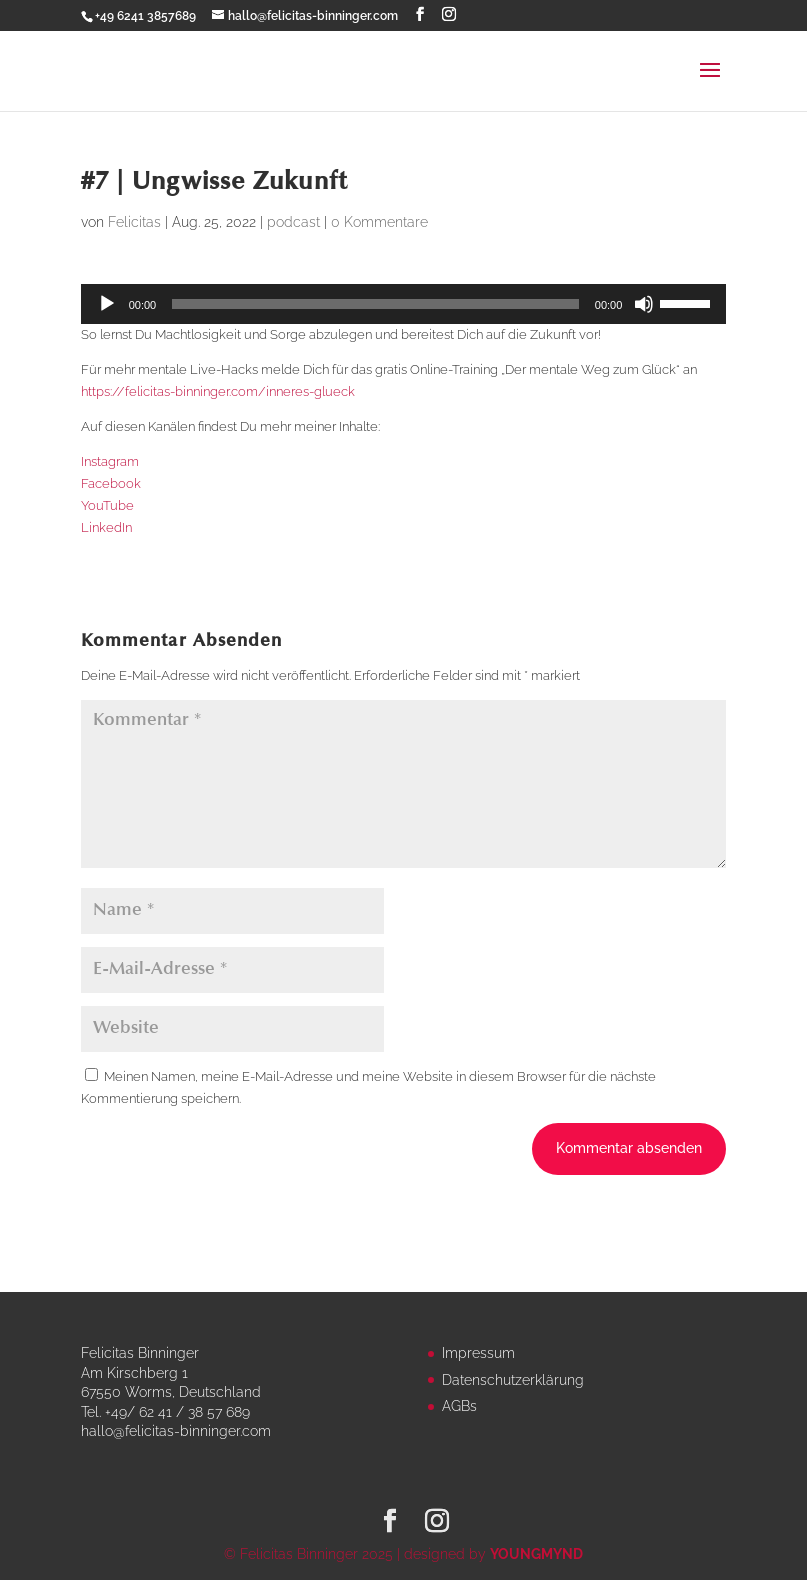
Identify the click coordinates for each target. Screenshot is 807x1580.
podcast (293, 222)
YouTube (107, 505)
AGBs (459, 1406)
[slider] (375, 304)
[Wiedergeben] (107, 304)
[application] (404, 304)
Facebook (111, 483)
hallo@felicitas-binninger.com (176, 1431)
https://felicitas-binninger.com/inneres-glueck (218, 391)
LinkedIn (106, 527)
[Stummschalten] (644, 304)
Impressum (478, 1353)
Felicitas (134, 222)
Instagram (110, 461)
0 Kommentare (379, 222)
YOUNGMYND (536, 1554)
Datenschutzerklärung (513, 1380)
